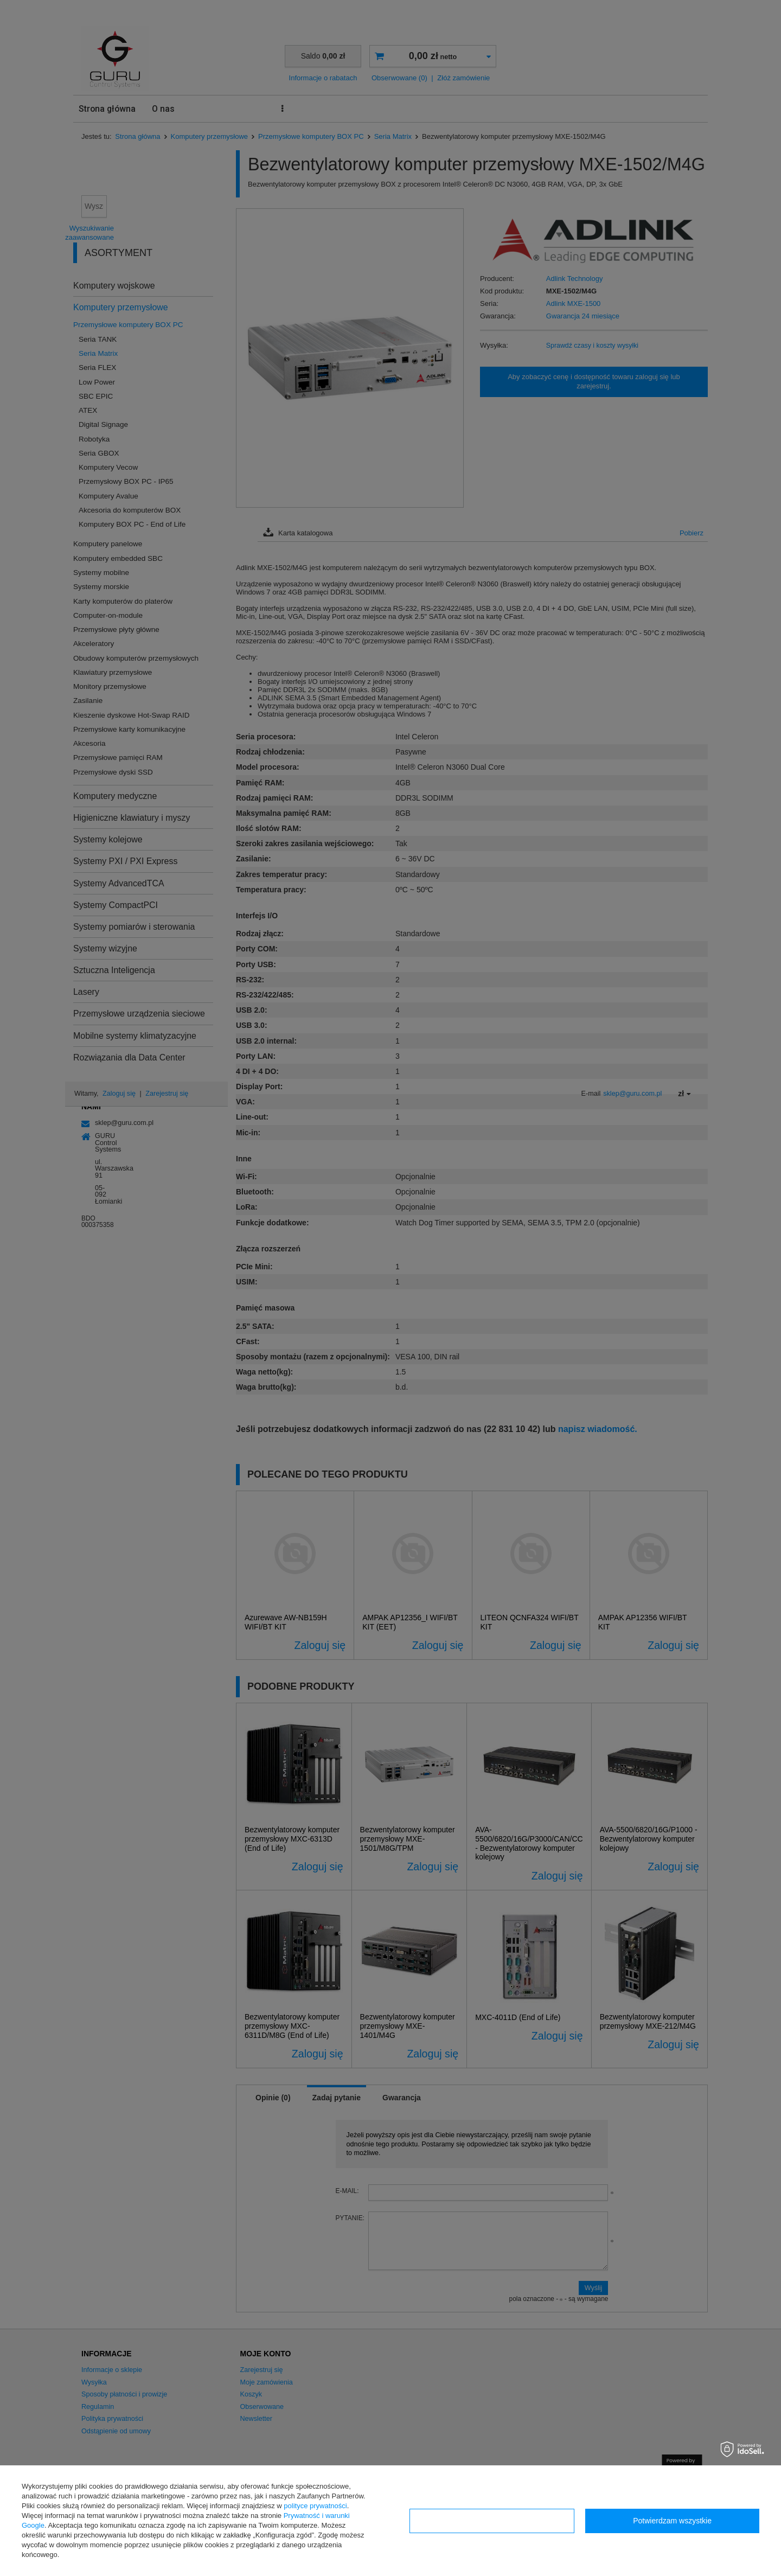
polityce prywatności (315, 2506)
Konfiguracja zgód (492, 2520)
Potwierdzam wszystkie (672, 2520)
